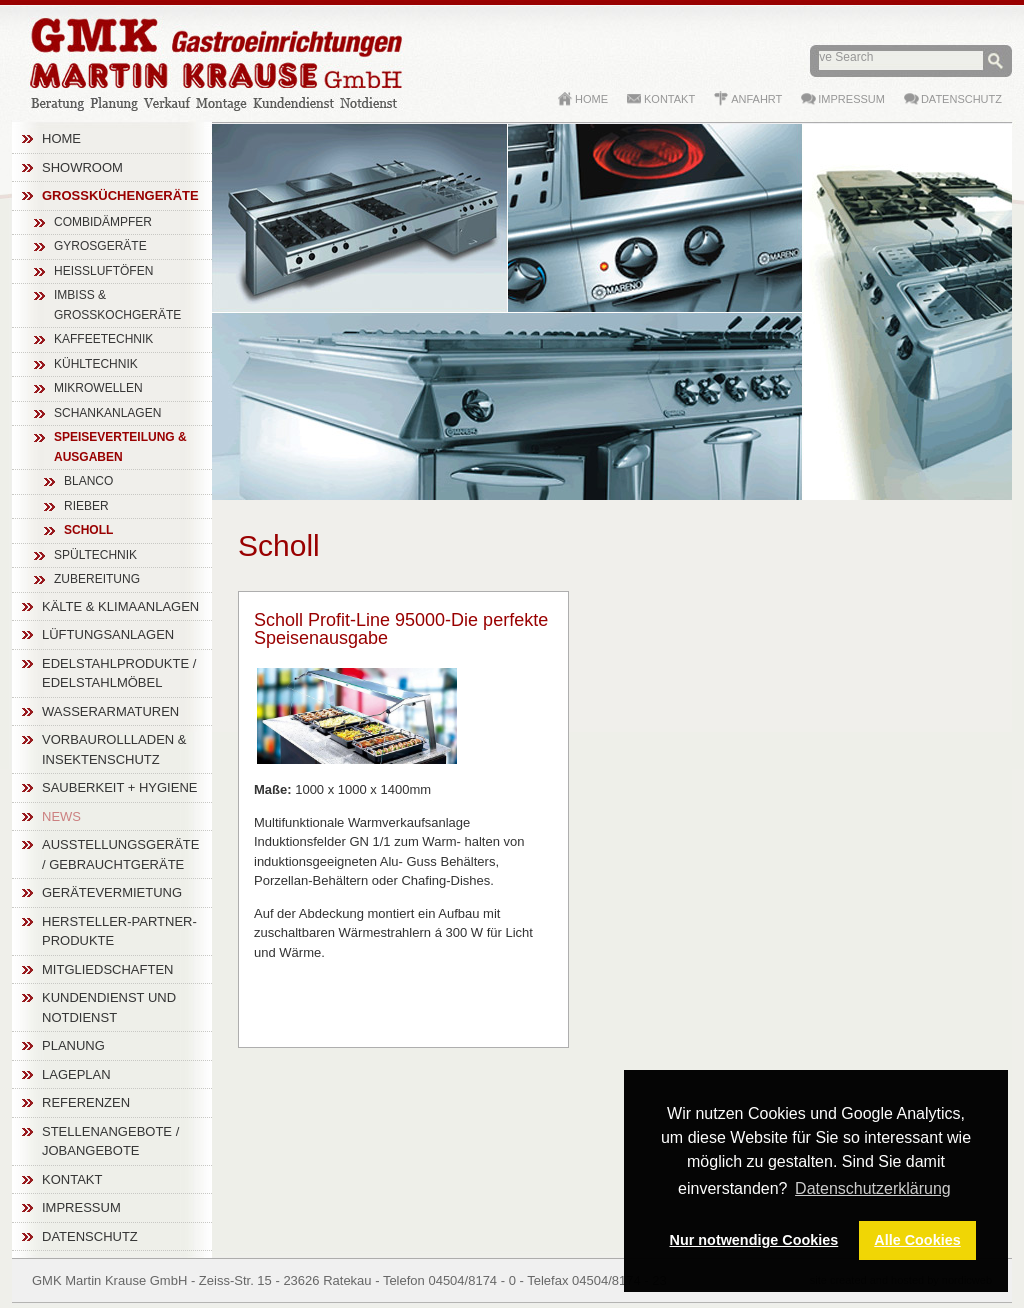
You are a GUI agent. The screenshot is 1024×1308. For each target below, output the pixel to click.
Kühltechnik (96, 364)
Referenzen (86, 1102)
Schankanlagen (107, 413)
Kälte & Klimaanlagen (120, 606)
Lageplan (76, 1074)
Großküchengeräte (120, 195)
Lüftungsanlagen (108, 634)
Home (61, 138)
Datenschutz (90, 1236)
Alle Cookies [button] (917, 1240)
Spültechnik (95, 555)
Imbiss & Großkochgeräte (117, 305)
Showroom (82, 167)
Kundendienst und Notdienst (109, 1007)
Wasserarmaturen (110, 711)
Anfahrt (756, 99)
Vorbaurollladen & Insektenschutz (114, 749)
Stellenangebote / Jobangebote (110, 1141)
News (61, 816)
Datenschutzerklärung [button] (873, 1188)
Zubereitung (97, 579)
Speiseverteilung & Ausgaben (120, 447)
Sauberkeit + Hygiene (119, 787)
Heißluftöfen (103, 271)
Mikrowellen (98, 388)
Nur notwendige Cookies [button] (754, 1240)
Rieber (86, 506)
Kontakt (72, 1179)
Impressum (81, 1207)
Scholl (88, 530)
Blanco (88, 481)
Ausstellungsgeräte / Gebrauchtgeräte (121, 854)
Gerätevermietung (112, 892)
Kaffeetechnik (103, 339)
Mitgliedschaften (107, 969)
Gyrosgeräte (100, 246)
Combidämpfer (103, 222)
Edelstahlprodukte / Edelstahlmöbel (119, 673)
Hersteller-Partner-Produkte (119, 931)
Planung (73, 1045)
